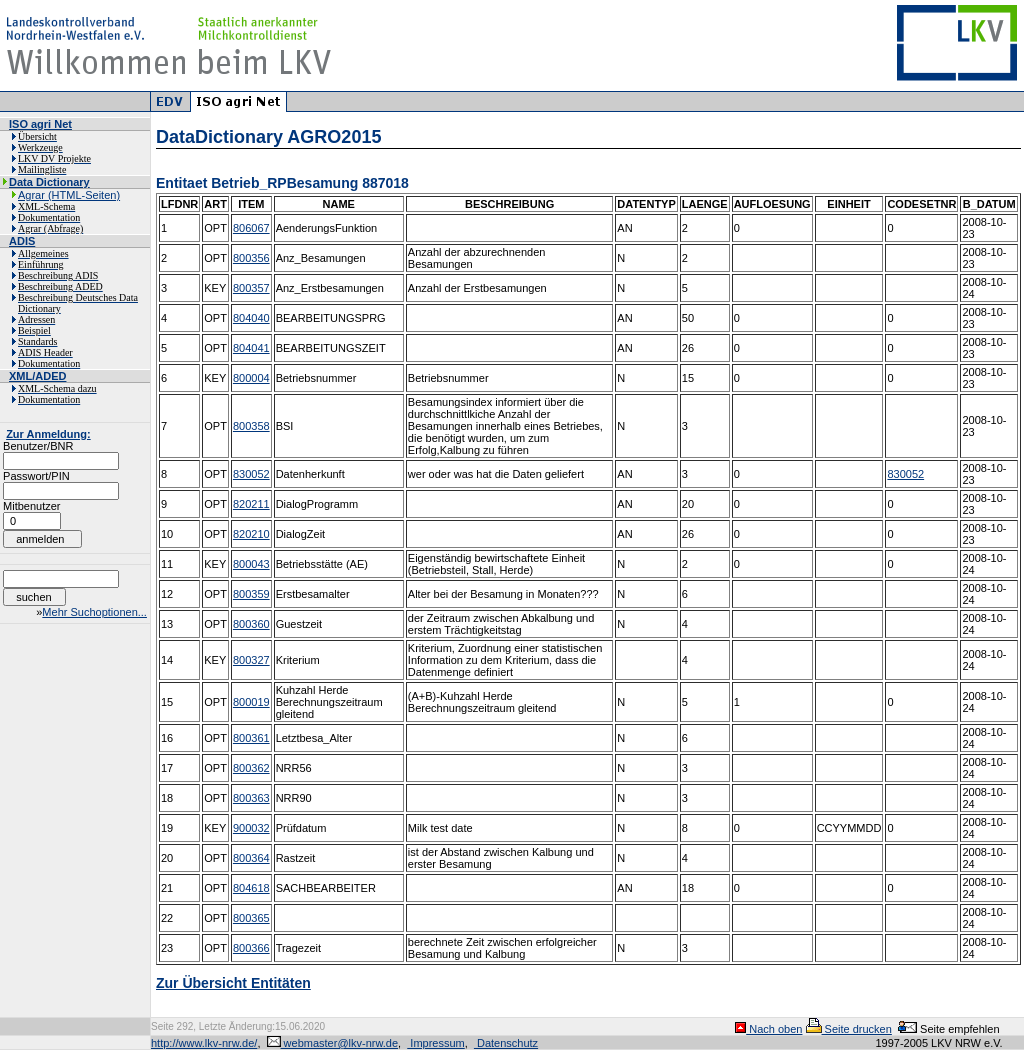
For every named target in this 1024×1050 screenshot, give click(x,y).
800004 (251, 378)
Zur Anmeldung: (48, 434)
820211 (251, 504)
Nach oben (768, 1029)
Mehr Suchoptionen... (94, 612)
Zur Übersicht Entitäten (233, 983)
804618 (251, 888)
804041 (251, 348)
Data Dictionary (49, 182)
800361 (251, 738)
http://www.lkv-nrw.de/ (204, 1043)
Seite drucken (849, 1029)
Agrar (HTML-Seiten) (69, 195)
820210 (251, 534)
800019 (251, 702)
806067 (251, 228)
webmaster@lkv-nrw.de (333, 1043)
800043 (251, 564)
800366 (251, 948)
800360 (251, 624)
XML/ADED (37, 376)
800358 (251, 426)
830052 (251, 474)
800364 (251, 858)
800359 (251, 594)
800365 (251, 918)
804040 (251, 318)
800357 (251, 288)
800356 (251, 258)
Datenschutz (506, 1043)
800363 (251, 798)
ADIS (22, 241)
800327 (251, 660)
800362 (251, 768)
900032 (251, 828)
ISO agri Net (40, 124)
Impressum (435, 1043)
